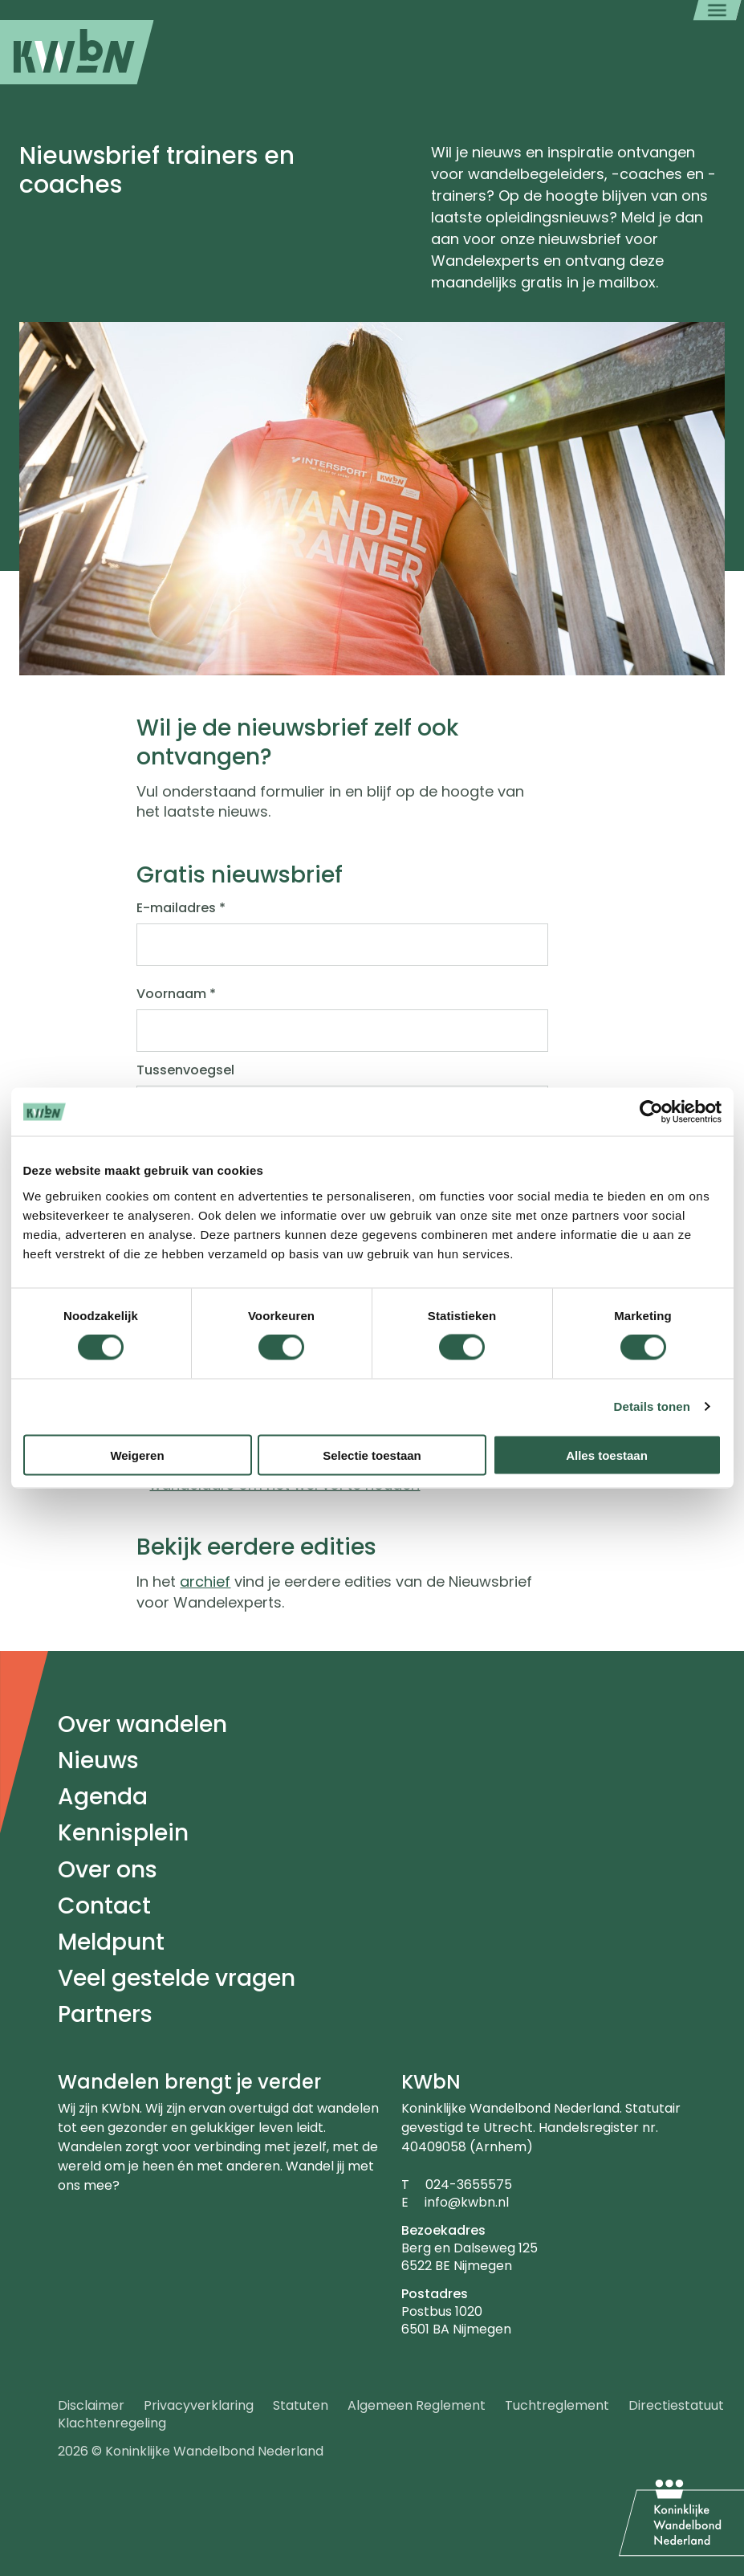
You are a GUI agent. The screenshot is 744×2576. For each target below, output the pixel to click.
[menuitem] (77, 52)
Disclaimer (91, 2405)
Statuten (300, 2405)
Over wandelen (142, 1724)
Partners (105, 2014)
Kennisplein (123, 1832)
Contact (104, 1906)
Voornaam (176, 994)
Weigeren (137, 1454)
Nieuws (98, 1760)
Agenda (103, 1796)
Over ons (107, 1869)
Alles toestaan (607, 1454)
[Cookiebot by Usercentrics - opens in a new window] (651, 1112)
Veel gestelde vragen (176, 1978)
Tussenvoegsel (185, 1070)
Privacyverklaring (199, 2405)
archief (205, 1581)
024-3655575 (468, 2184)
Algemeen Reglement (417, 2405)
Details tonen (652, 1406)
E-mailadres (181, 908)
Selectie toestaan (372, 1454)
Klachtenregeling (112, 2423)
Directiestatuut (676, 2405)
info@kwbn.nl (467, 2202)
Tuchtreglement (557, 2405)
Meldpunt (111, 1942)
